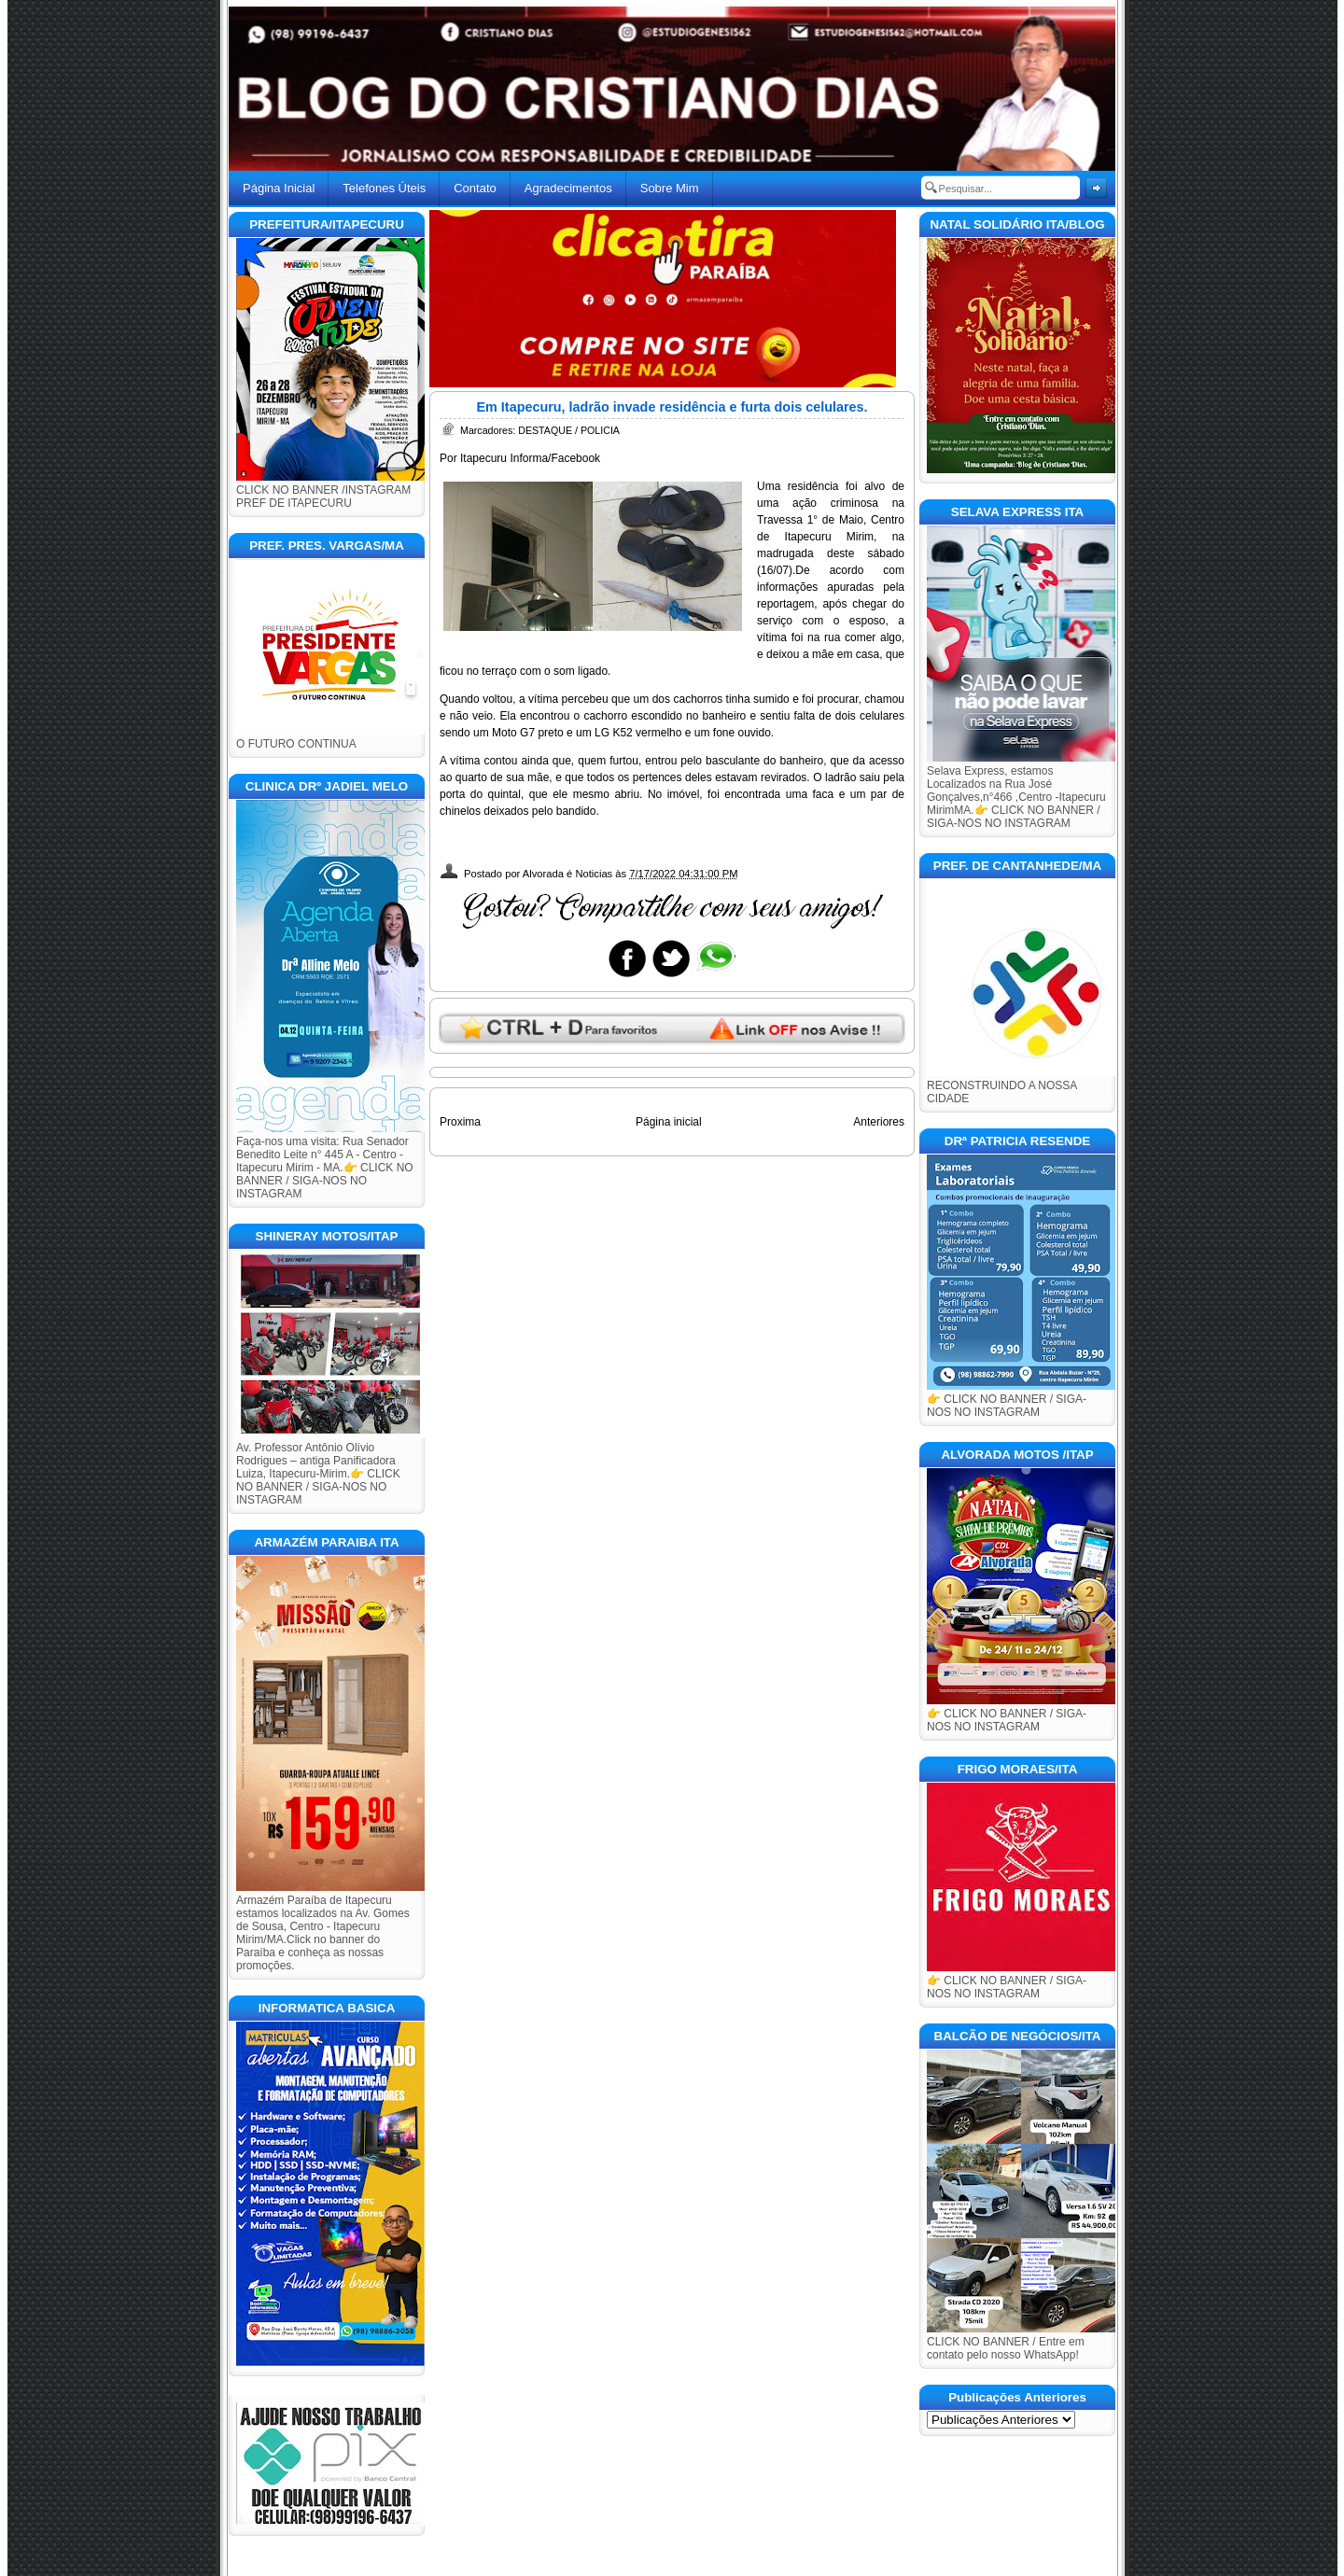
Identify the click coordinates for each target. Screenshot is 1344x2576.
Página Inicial (279, 188)
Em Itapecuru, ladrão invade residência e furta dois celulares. (671, 406)
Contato (475, 188)
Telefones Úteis (384, 188)
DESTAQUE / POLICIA (569, 430)
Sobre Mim (669, 188)
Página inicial (669, 1121)
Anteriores (878, 1121)
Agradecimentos (568, 188)
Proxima (460, 1121)
